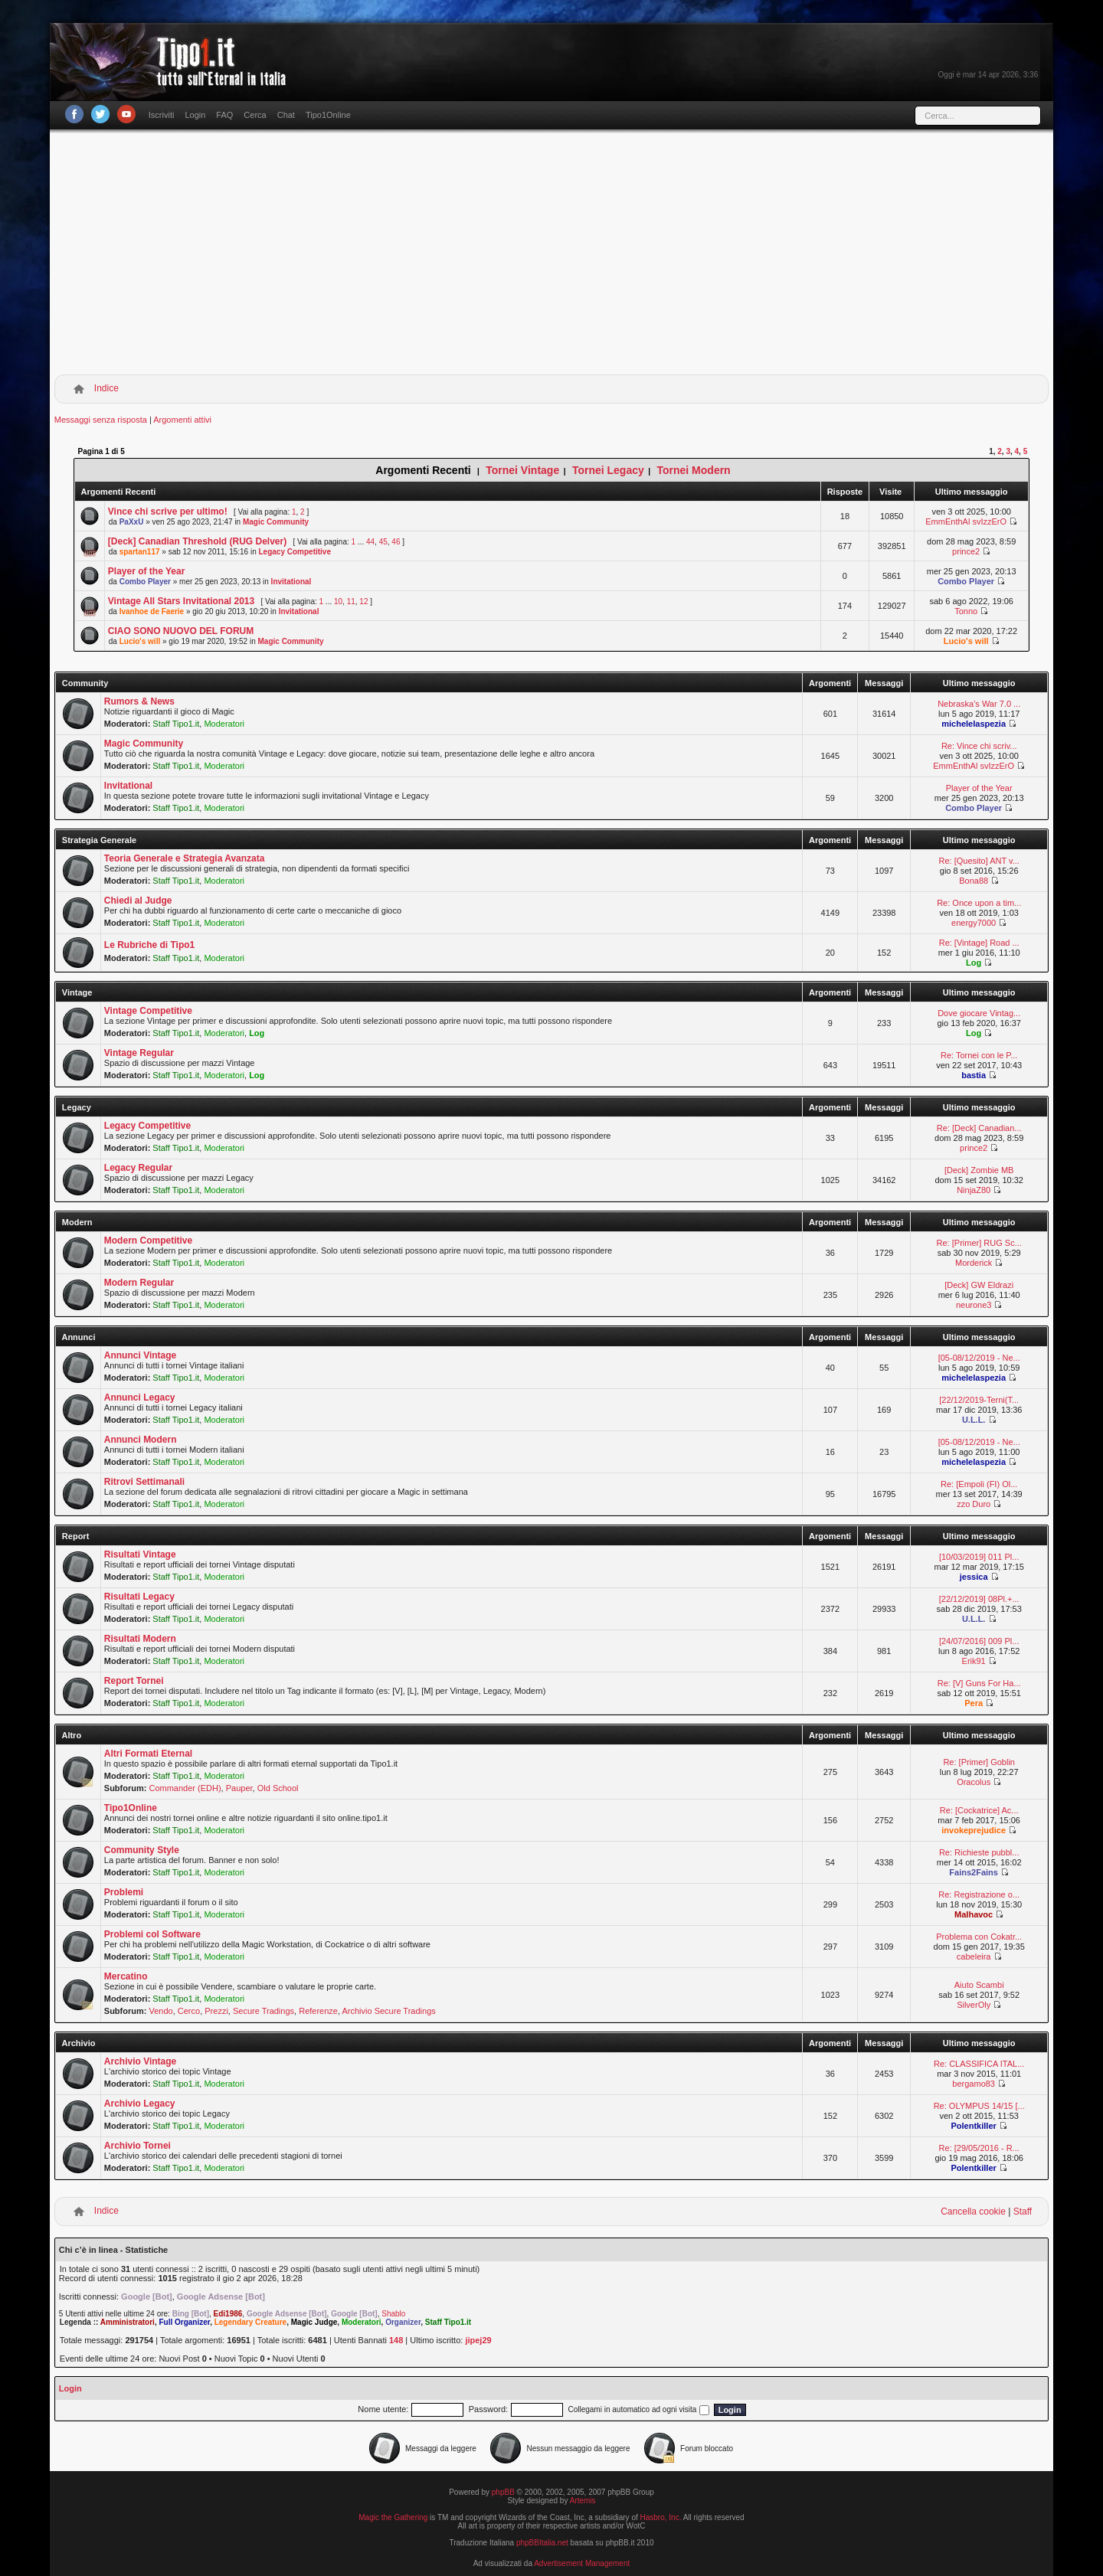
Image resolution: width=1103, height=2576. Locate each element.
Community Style (141, 1850)
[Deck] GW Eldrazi (978, 1285)
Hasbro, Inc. (661, 2517)
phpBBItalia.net (542, 2542)
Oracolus (973, 1782)
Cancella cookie (973, 2211)
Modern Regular (139, 1282)
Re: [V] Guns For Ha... (979, 1683)
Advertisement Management (582, 2563)
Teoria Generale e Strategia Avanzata (184, 858)
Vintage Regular (139, 1053)
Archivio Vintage (140, 2061)
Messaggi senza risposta (100, 419)
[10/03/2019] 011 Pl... (979, 1556)
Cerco (189, 2010)
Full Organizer (184, 2322)
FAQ (224, 114)
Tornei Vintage (522, 470)
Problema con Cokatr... (979, 1936)
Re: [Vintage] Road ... (979, 942)
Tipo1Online (328, 114)
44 (370, 542)
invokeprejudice (973, 1830)
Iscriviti (162, 114)
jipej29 (478, 2340)
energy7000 (973, 922)
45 (383, 542)
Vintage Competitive (148, 1010)
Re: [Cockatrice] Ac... (979, 1810)
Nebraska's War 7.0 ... (979, 703)
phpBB (503, 2492)
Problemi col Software (152, 1934)
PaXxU (131, 522)
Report (75, 1536)
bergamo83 (973, 2083)
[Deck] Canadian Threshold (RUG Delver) (197, 541)
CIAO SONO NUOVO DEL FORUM (181, 631)
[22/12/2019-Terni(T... (979, 1399)
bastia (973, 1075)
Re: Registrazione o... (979, 1894)
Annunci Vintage (140, 1355)
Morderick (973, 1262)
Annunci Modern (140, 1439)
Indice (106, 388)
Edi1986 (228, 2314)
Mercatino (126, 1976)
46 (395, 542)
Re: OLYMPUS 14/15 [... (979, 2105)
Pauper (239, 1788)
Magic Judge (314, 2322)
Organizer (403, 2322)
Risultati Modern (140, 1638)
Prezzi (216, 2010)
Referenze (318, 2010)
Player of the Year (146, 571)
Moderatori (224, 723)
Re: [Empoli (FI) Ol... (979, 1484)
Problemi (123, 1892)
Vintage (77, 992)
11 (351, 601)
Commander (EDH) (185, 1788)
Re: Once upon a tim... (979, 902)
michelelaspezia (973, 723)
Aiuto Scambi (979, 1984)
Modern (77, 1222)
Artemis (583, 2500)
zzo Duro (973, 1504)
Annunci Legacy (139, 1397)
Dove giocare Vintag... (979, 1013)
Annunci (78, 1337)
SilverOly (973, 2004)
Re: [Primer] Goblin (979, 1762)
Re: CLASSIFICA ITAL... (979, 2063)
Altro (71, 1735)
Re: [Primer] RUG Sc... (979, 1242)
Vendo (160, 2010)
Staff (1022, 2211)
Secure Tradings (263, 2010)
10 (338, 601)
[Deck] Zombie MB (978, 1170)
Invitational (291, 581)
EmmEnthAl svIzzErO (965, 521)
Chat (286, 114)
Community (85, 683)
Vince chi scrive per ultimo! (167, 511)
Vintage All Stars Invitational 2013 (181, 601)
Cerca (255, 114)
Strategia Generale (99, 840)
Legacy (76, 1107)
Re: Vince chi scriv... (979, 745)
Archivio (78, 2043)
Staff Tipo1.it (175, 723)
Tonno (965, 611)
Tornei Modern (693, 470)
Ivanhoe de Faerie (151, 611)
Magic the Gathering (392, 2517)
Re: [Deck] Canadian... (979, 1128)
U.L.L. (974, 1419)
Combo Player (145, 581)
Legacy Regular (138, 1167)
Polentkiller (974, 2125)
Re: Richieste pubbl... (979, 1852)
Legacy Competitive (295, 552)
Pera (973, 1703)
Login (195, 114)
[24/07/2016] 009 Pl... (979, 1641)
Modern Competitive (148, 1240)
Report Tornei (134, 1680)
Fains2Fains (973, 1872)
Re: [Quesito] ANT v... (979, 860)
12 (363, 601)
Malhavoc (973, 1914)
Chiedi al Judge (138, 900)
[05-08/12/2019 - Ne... (979, 1357)
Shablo (393, 2314)
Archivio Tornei (137, 2145)
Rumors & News (139, 701)
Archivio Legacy (139, 2103)
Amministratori (127, 2322)
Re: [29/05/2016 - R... (979, 2148)
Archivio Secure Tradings (388, 2010)
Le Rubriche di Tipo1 (149, 945)
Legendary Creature (250, 2322)
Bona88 (973, 880)
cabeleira (974, 1956)
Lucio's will (140, 641)
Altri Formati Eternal (148, 1753)
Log (973, 962)
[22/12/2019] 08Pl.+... (979, 1598)
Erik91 (974, 1661)
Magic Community (276, 522)
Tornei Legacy (608, 470)
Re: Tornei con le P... (979, 1055)
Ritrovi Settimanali (144, 1481)
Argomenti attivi (182, 419)
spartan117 (139, 552)
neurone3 (974, 1304)
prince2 (966, 551)
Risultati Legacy (139, 1596)
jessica (974, 1576)
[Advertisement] (551, 255)
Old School (278, 1788)
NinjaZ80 (973, 1190)
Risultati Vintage (140, 1554)
